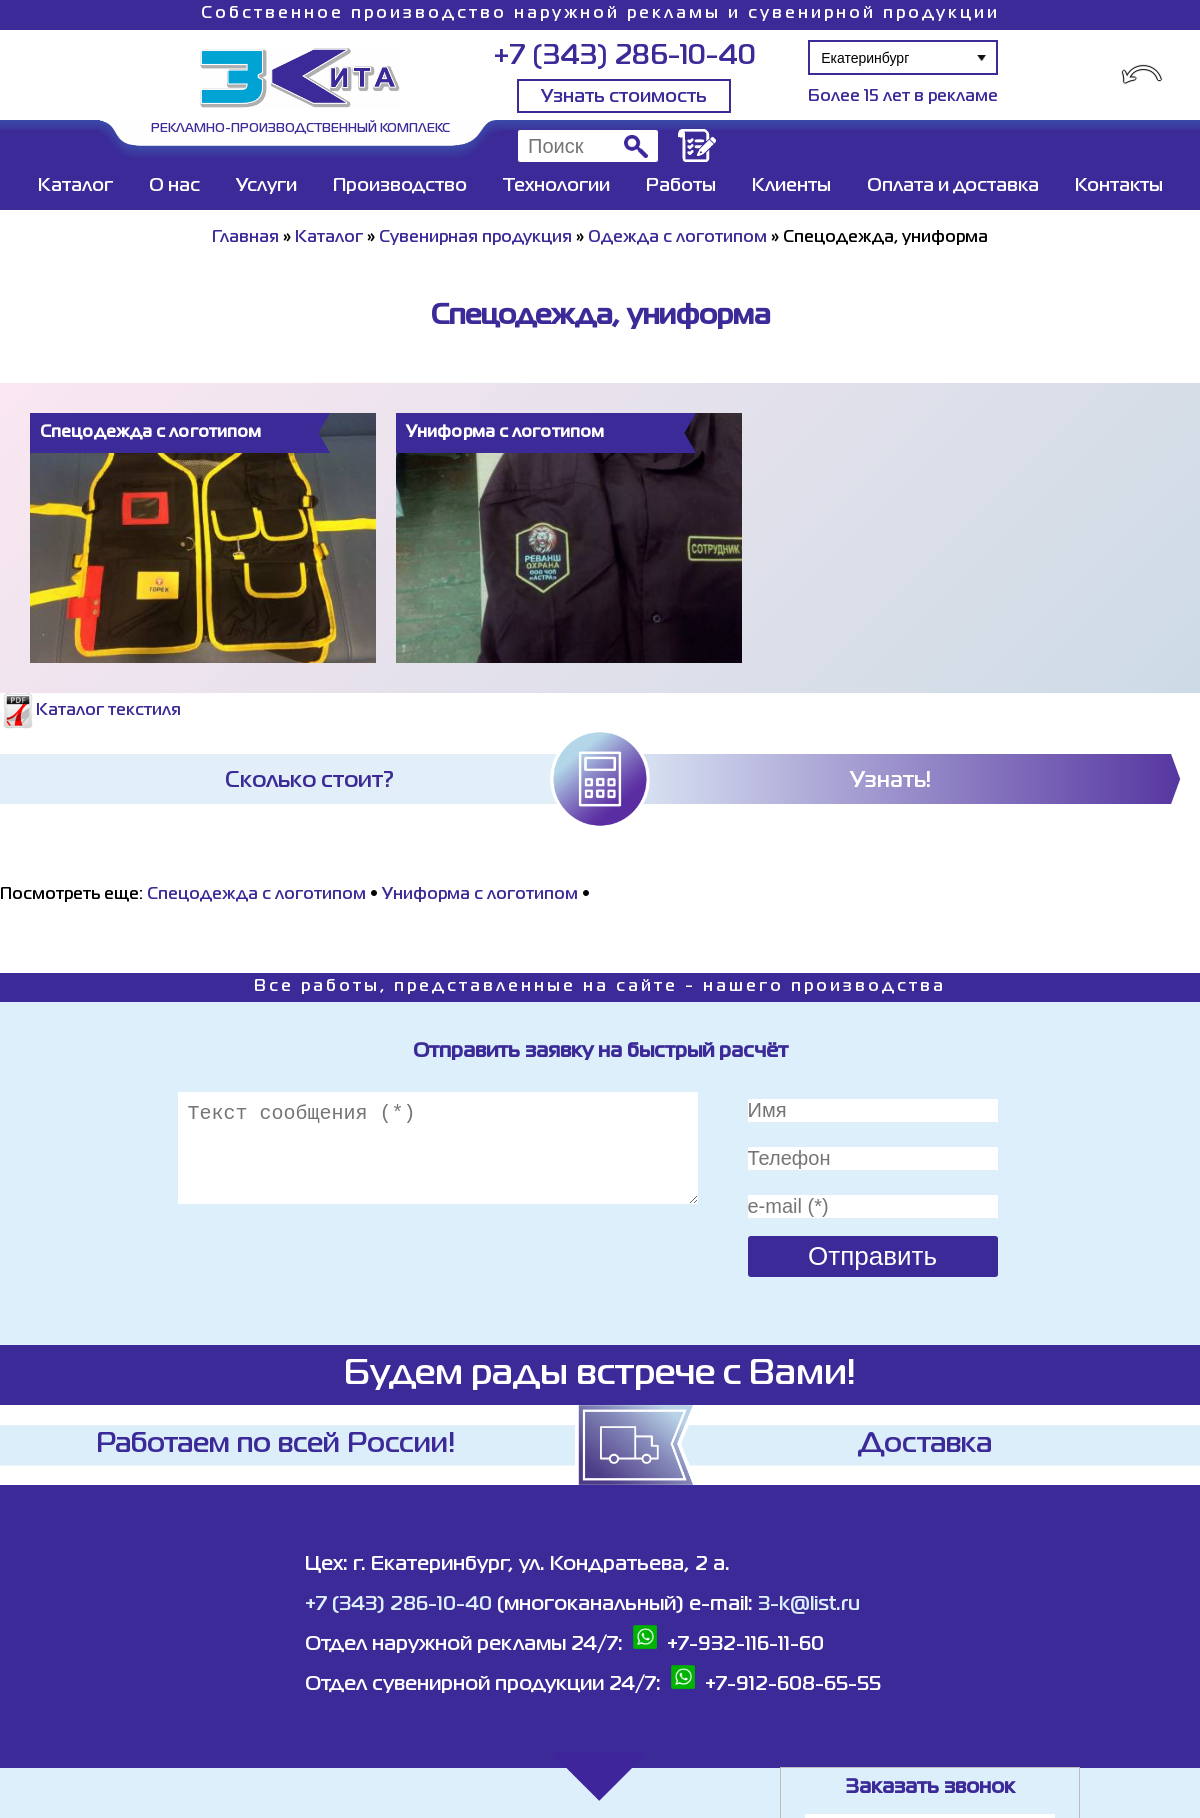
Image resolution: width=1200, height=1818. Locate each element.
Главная (245, 238)
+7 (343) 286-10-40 (624, 56)
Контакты (1119, 186)
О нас (174, 186)
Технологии (556, 186)
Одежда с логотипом (677, 238)
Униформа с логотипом (480, 895)
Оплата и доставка (953, 186)
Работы (681, 186)
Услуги (266, 186)
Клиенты (791, 186)
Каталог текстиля (90, 711)
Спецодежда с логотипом (256, 895)
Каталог (75, 186)
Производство (400, 186)
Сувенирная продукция (475, 238)
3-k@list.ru (809, 1604)
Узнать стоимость (624, 97)
